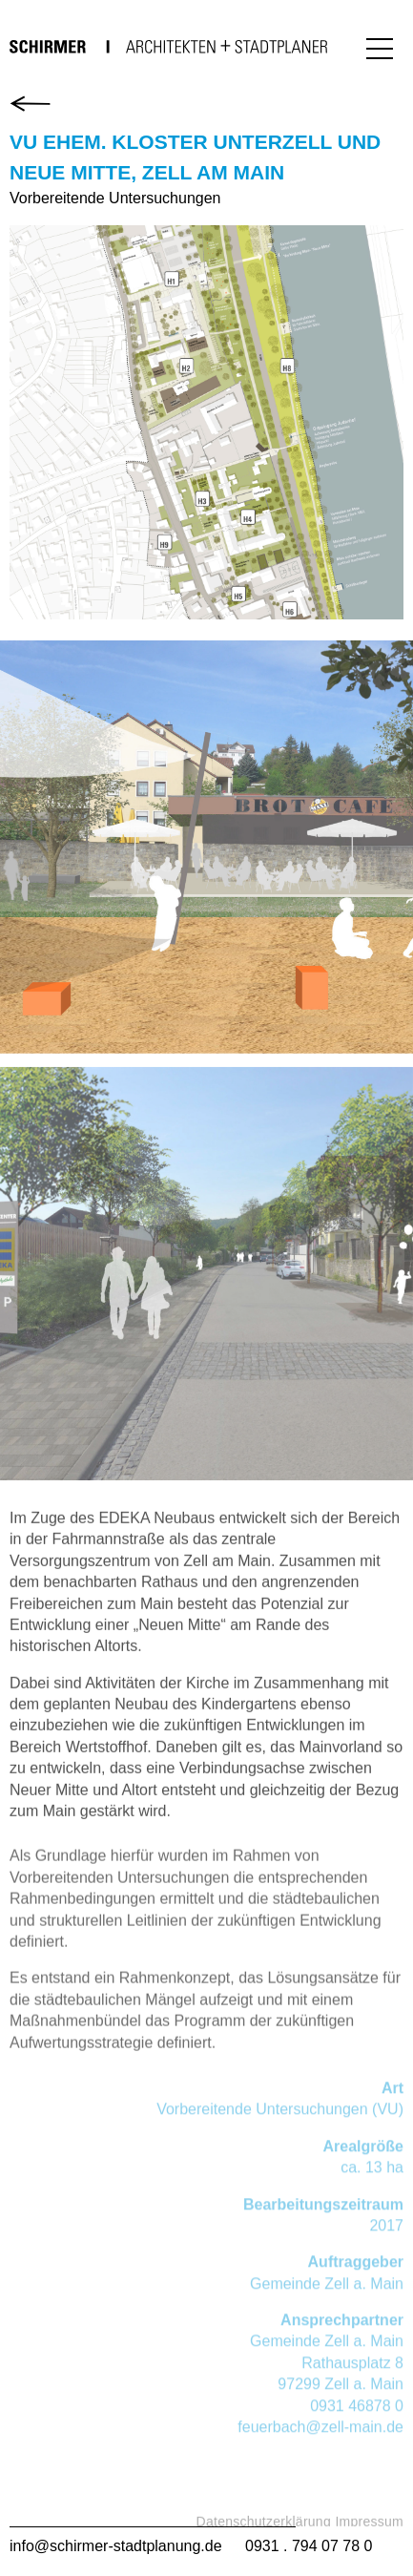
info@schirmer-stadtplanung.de (116, 2546)
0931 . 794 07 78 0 (308, 2546)
